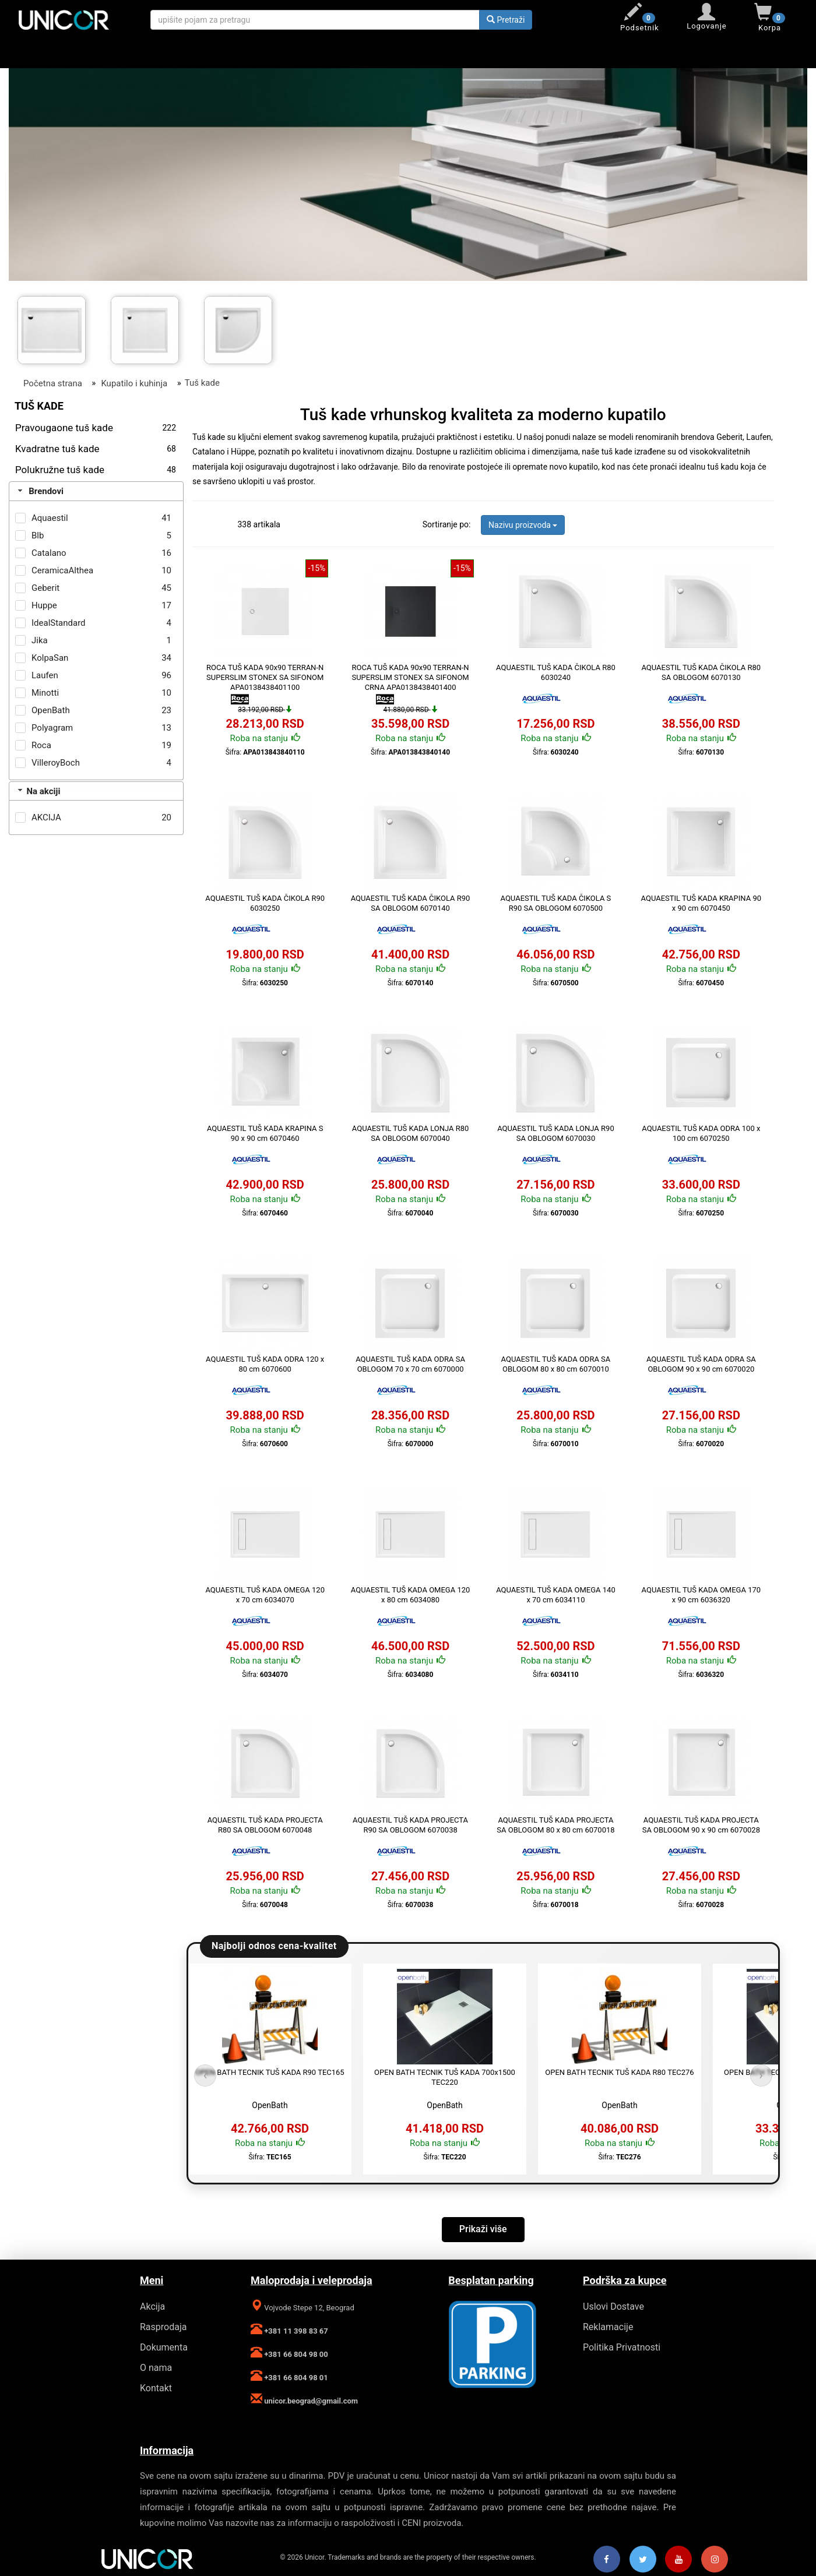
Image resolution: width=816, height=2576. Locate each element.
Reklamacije (608, 2326)
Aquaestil (49, 518)
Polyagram (52, 728)
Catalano (48, 553)
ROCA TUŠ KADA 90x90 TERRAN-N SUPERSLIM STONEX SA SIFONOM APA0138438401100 (264, 677)
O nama (156, 2367)
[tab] (96, 491)
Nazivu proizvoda (522, 525)
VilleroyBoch (55, 762)
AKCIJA (46, 817)
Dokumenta (164, 2347)
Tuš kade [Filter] (39, 406)
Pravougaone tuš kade (95, 428)
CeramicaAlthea (62, 570)
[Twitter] (643, 2559)
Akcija (152, 2306)
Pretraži (506, 19)
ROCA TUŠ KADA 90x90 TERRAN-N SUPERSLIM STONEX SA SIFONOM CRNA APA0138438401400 (410, 677)
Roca (41, 745)
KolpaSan (49, 658)
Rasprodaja (163, 2326)
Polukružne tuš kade (95, 470)
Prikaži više (483, 2229)
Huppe (44, 605)
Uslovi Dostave (613, 2306)
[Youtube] (678, 2559)
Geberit (45, 588)
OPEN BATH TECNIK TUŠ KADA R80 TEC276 (619, 2072)
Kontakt (156, 2388)
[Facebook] (607, 2559)
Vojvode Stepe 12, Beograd (308, 2307)
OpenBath (50, 710)
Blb (37, 535)
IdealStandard (58, 623)
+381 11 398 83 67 (295, 2331)
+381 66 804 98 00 (295, 2354)
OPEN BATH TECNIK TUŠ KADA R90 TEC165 (269, 2072)
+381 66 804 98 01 (295, 2377)
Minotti (45, 693)
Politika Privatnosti (621, 2347)
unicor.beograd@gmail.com (310, 2401)
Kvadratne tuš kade (95, 449)
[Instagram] (714, 2559)
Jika (39, 640)
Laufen (44, 675)
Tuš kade (202, 383)
